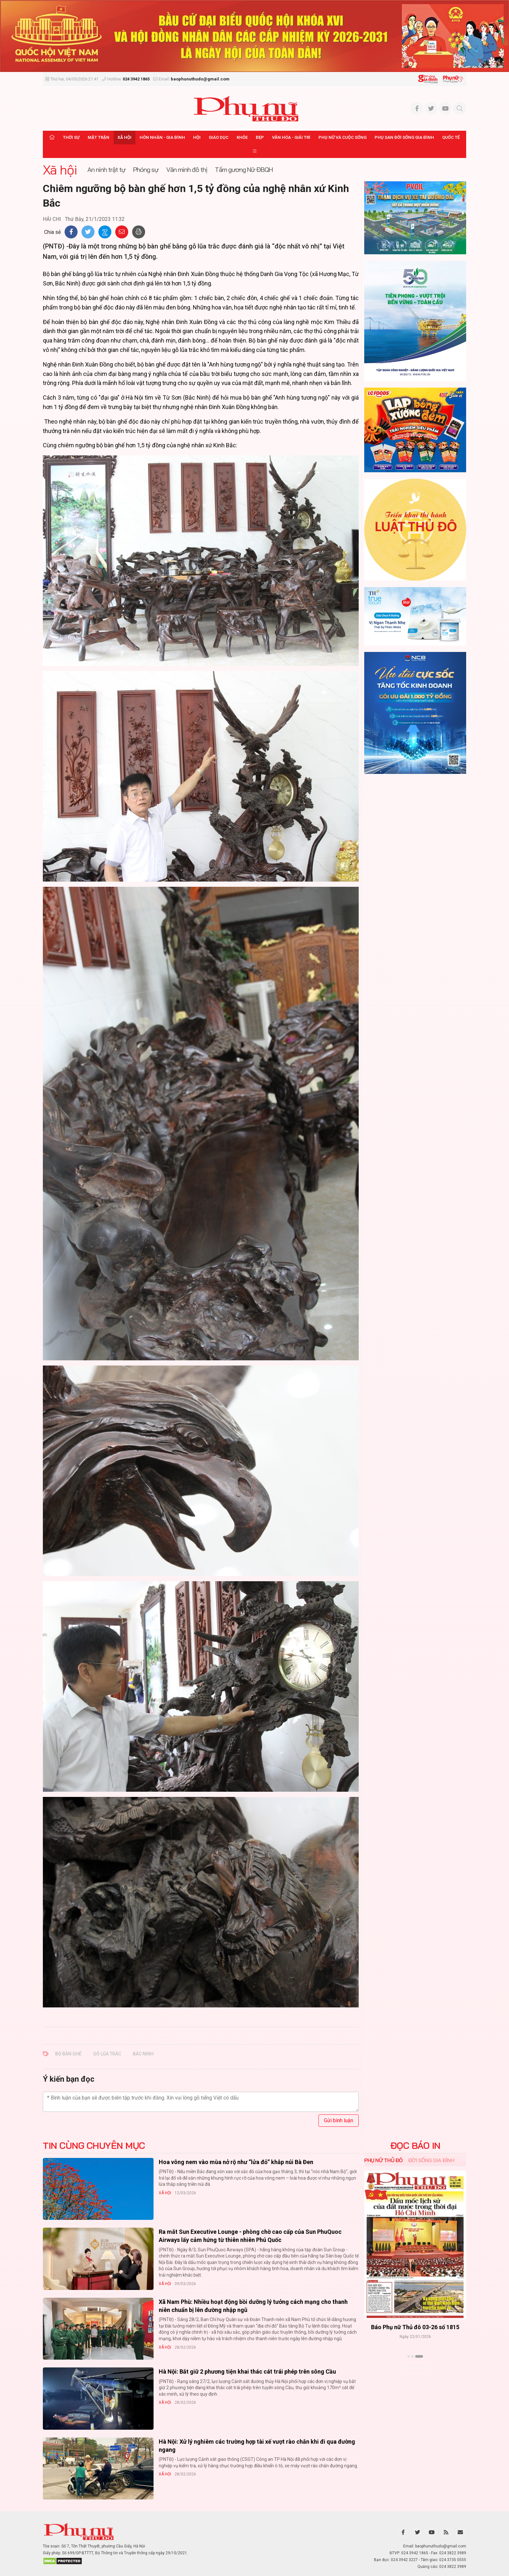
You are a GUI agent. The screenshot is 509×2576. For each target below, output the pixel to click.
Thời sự (71, 137)
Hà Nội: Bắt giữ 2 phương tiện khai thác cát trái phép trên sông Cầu (247, 2371)
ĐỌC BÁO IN (415, 2145)
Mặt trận (98, 137)
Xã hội (124, 137)
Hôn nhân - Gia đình (162, 137)
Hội (197, 137)
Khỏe (242, 137)
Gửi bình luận (338, 2120)
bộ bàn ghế (68, 2053)
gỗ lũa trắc (107, 2053)
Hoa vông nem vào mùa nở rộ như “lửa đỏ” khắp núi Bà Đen (236, 2162)
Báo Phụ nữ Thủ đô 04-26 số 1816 (415, 2327)
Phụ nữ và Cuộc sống (342, 137)
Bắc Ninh (143, 2053)
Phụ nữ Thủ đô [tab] (383, 2160)
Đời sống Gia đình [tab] (431, 2160)
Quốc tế (451, 137)
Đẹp (260, 137)
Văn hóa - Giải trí (291, 137)
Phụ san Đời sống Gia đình (404, 137)
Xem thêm (415, 2367)
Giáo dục (219, 137)
